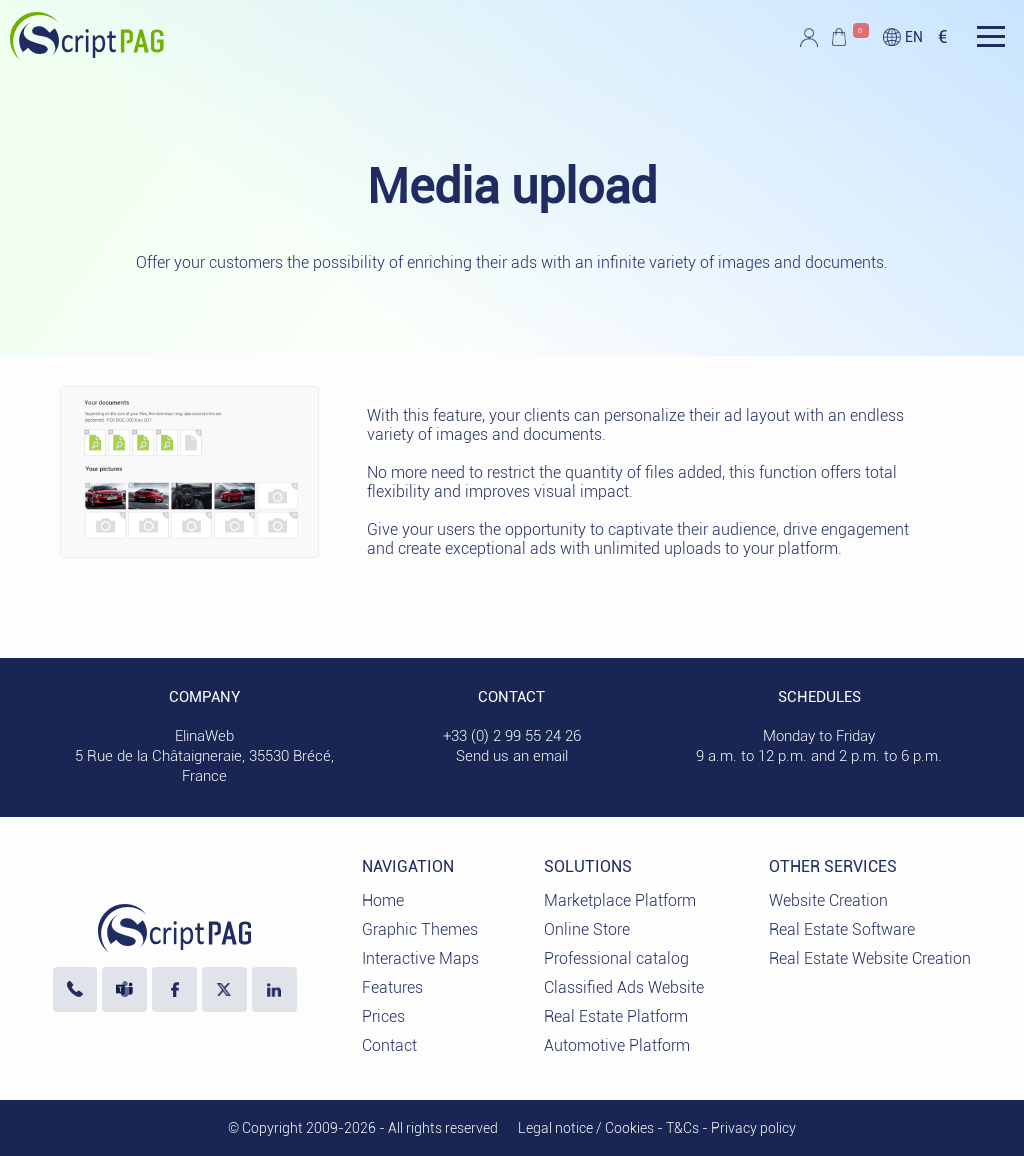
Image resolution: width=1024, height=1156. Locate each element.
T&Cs (682, 1128)
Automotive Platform (617, 1045)
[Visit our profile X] (224, 989)
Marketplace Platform (620, 900)
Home (383, 900)
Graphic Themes (420, 929)
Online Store (587, 929)
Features (392, 987)
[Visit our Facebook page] (174, 989)
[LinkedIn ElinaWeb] (274, 989)
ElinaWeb (204, 736)
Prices (383, 1016)
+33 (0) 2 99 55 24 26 (512, 736)
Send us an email (512, 756)
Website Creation (828, 900)
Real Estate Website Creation (870, 958)
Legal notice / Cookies (586, 1128)
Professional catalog (616, 958)
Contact (389, 1045)
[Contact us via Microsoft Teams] (124, 989)
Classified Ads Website (624, 987)
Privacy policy (753, 1128)
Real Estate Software (842, 929)
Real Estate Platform (616, 1016)
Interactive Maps (420, 958)
